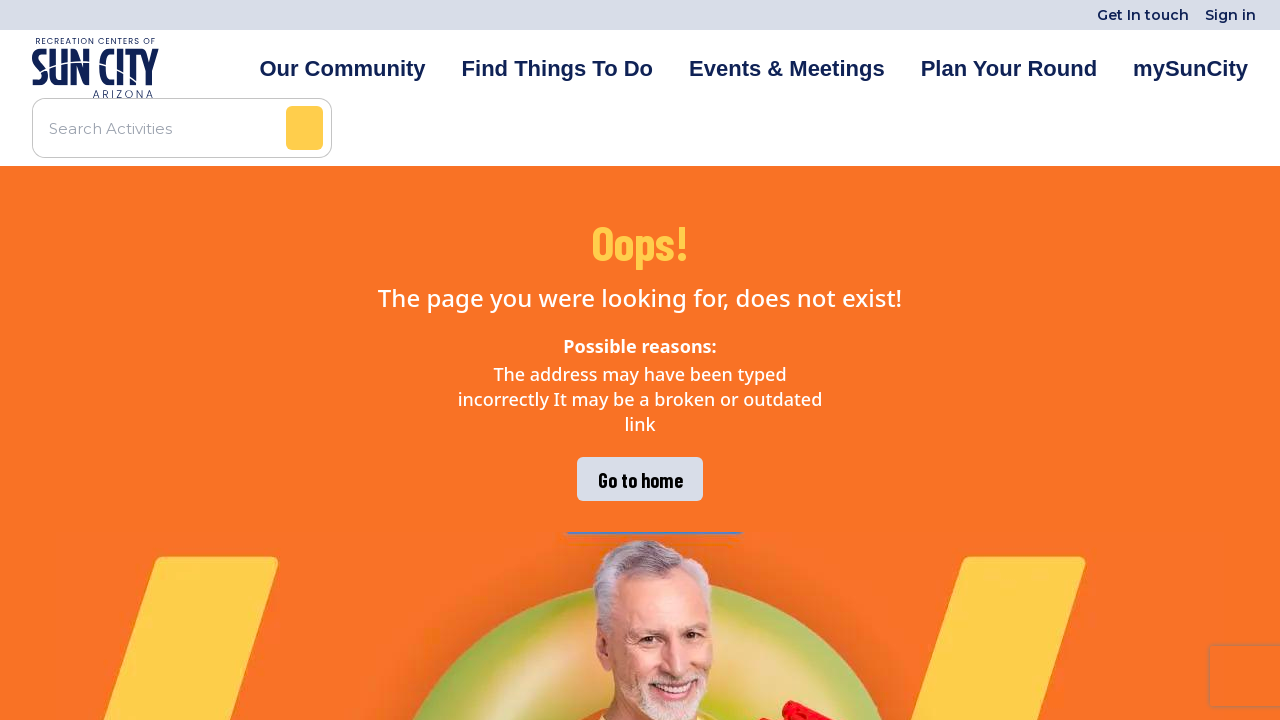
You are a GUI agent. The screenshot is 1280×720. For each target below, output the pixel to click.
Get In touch (1143, 15)
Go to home (640, 480)
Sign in (1230, 15)
